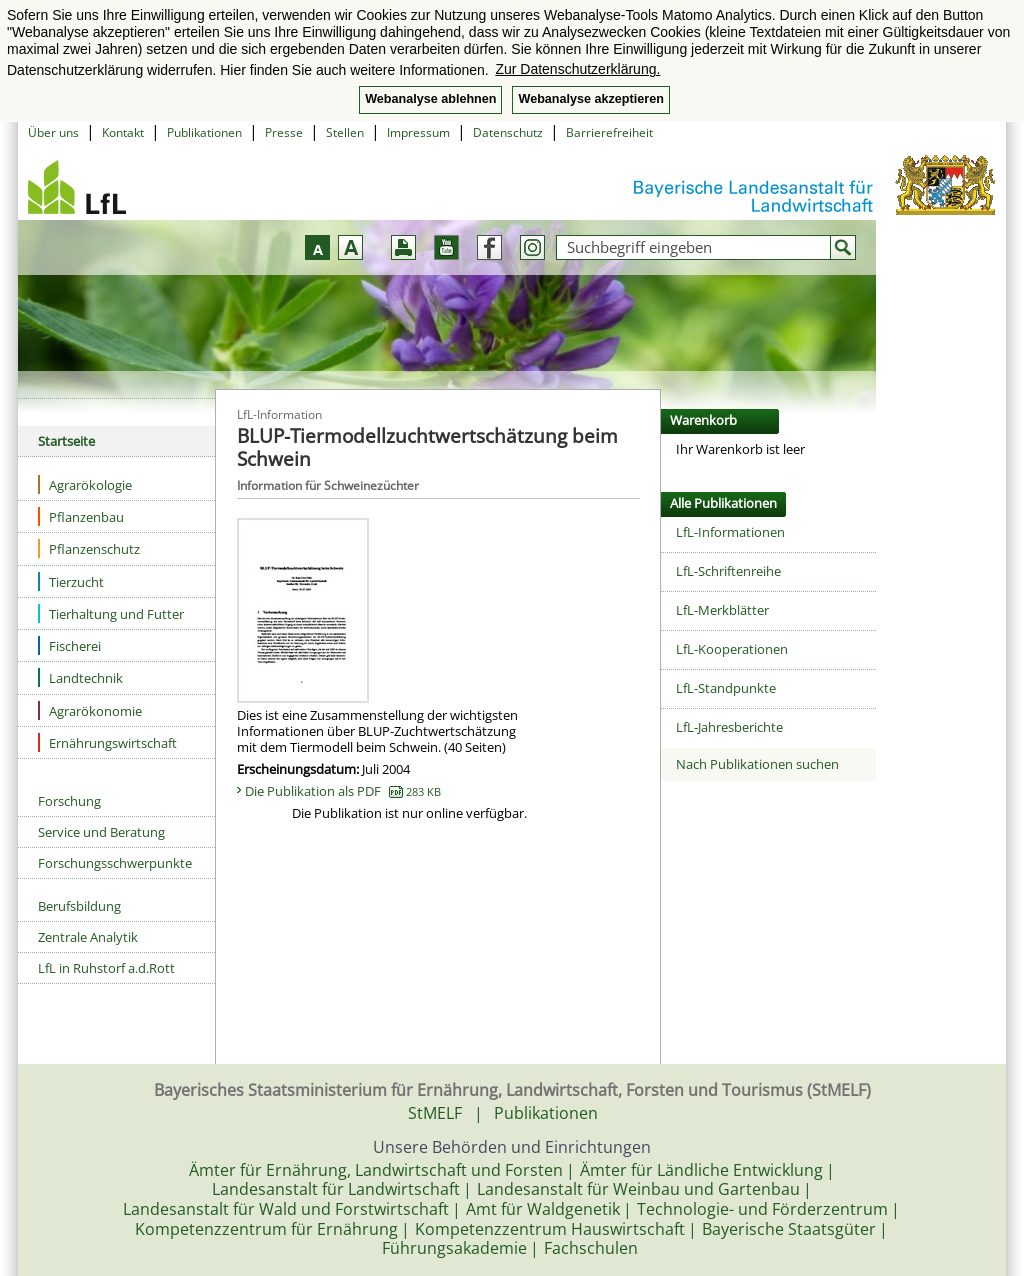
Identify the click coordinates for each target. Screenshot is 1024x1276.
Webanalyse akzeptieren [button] (590, 99)
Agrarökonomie (90, 710)
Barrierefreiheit (609, 132)
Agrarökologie (85, 484)
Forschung (69, 801)
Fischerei (69, 645)
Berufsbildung (79, 906)
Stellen (345, 132)
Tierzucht (71, 581)
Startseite (66, 441)
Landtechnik (80, 677)
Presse (284, 132)
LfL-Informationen (730, 532)
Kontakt (123, 132)
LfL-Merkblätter (722, 610)
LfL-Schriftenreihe (728, 571)
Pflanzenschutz (89, 548)
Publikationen (204, 132)
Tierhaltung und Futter (111, 613)
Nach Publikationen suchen (757, 764)
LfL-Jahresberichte (729, 727)
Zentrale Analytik (88, 937)
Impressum (418, 132)
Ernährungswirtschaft (107, 742)
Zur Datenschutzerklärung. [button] (577, 69)
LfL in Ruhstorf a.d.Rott (106, 968)
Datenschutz (508, 132)
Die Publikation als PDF (343, 791)
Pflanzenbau (81, 516)
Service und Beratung (101, 832)
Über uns (53, 132)
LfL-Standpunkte (726, 688)
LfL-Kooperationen (732, 649)
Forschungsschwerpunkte (115, 863)
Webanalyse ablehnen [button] (430, 99)
